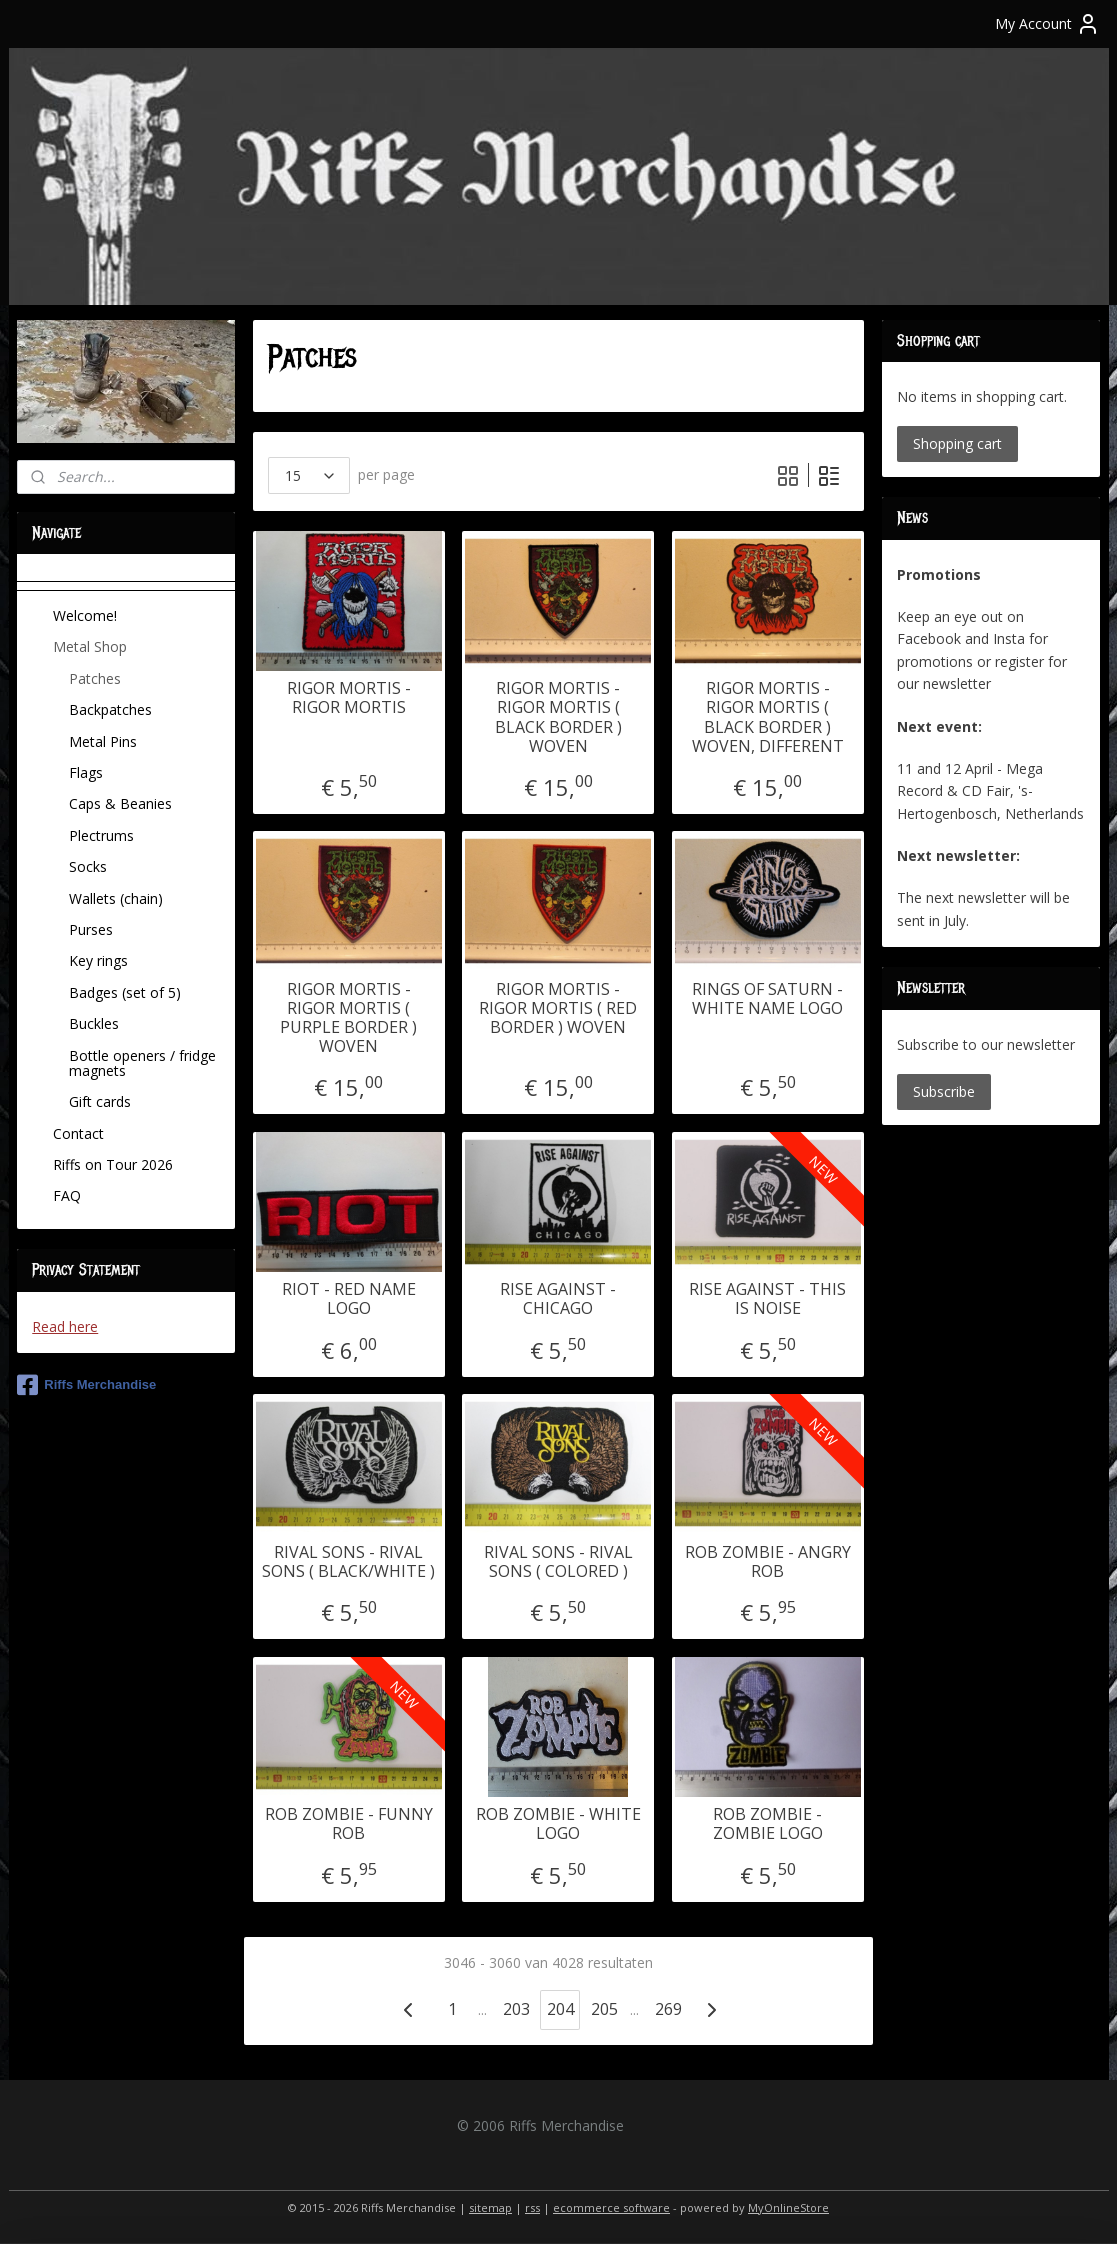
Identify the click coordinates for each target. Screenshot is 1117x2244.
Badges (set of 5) (125, 992)
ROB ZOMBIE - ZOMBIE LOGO (768, 1824)
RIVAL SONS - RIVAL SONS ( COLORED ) (558, 1562)
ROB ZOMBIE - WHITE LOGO (558, 1824)
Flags (86, 772)
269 (668, 2009)
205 (604, 2009)
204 (560, 2009)
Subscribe (944, 1091)
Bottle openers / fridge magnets (142, 1063)
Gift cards (100, 1101)
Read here (65, 1326)
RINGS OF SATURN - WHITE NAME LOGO (767, 999)
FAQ (67, 1195)
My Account (1047, 24)
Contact (78, 1133)
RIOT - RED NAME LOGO (349, 1299)
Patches (95, 678)
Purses (91, 929)
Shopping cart (957, 443)
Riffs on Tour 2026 (113, 1164)
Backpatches (110, 709)
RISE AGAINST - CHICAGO (558, 1299)
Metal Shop (90, 646)
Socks (88, 866)
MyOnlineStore (788, 2207)
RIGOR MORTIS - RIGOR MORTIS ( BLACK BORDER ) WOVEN (558, 717)
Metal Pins (103, 741)
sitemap (490, 2207)
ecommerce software (611, 2207)
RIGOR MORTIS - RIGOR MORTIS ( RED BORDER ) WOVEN (558, 1009)
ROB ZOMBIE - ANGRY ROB (768, 1562)
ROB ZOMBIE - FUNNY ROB (349, 1824)
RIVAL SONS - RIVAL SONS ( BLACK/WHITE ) (348, 1562)
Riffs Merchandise (86, 1385)
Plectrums (101, 835)
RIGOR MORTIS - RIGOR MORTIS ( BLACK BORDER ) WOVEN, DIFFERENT (768, 717)
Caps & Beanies (120, 803)
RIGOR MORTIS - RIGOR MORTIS (349, 698)
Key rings (98, 960)
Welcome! (85, 615)
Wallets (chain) (116, 898)
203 (516, 2009)
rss (532, 2207)
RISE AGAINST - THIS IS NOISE (767, 1299)
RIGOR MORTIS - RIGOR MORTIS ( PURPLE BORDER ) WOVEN (348, 1018)
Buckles (94, 1023)
